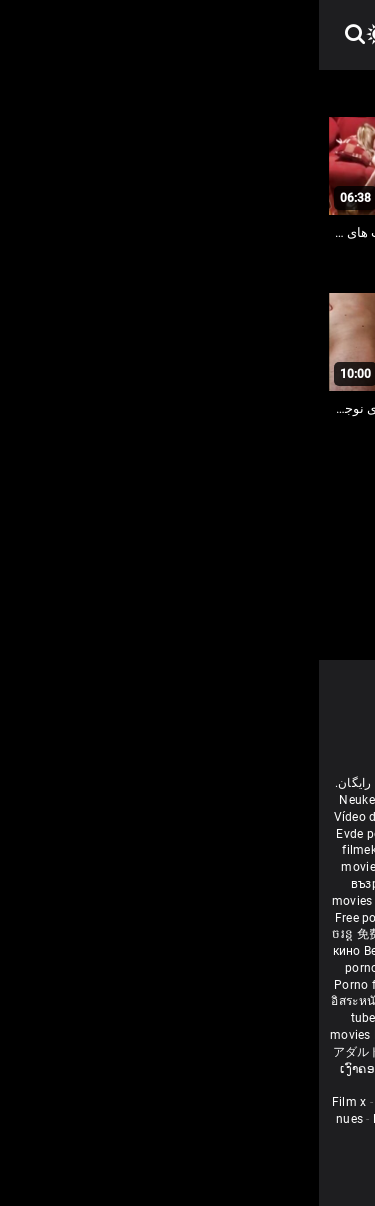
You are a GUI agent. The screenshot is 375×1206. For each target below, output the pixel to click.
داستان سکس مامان (199, 834)
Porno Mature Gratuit (205, 1102)
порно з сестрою (165, 934)
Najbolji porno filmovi (210, 1018)
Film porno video (218, 1136)
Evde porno (49, 834)
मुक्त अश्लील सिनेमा (232, 1069)
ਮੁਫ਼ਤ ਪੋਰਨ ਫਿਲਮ (161, 918)
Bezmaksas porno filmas (117, 951)
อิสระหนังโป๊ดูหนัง (61, 1001)
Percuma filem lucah (172, 1001)
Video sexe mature (219, 1119)
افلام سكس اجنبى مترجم (132, 817)
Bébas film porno (211, 1085)
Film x (30, 1102)
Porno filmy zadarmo (77, 985)
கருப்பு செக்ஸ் (137, 884)
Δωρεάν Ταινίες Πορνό (298, 1035)
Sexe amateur (96, 1102)
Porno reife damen (307, 817)
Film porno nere (238, 800)
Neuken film (54, 800)
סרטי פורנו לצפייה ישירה (295, 1052)
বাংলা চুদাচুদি (92, 850)
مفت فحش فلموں (310, 918)
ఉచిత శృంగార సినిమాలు (201, 901)
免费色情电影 (76, 934)
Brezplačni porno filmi (203, 985)
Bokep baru (87, 1035)
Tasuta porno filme (177, 1035)
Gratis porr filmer (117, 867)
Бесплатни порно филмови (171, 968)
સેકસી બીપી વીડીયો (229, 884)
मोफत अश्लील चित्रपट (313, 901)
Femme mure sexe (106, 1119)
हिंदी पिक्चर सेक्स (96, 901)
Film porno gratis (156, 1052)
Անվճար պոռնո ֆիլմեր (205, 850)
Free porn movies (142, 800)
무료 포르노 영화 (313, 985)
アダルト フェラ (58, 1052)
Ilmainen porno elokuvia (236, 867)
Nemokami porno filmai (258, 951)
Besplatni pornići (301, 968)
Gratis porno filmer (288, 1001)
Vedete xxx (248, 934)
